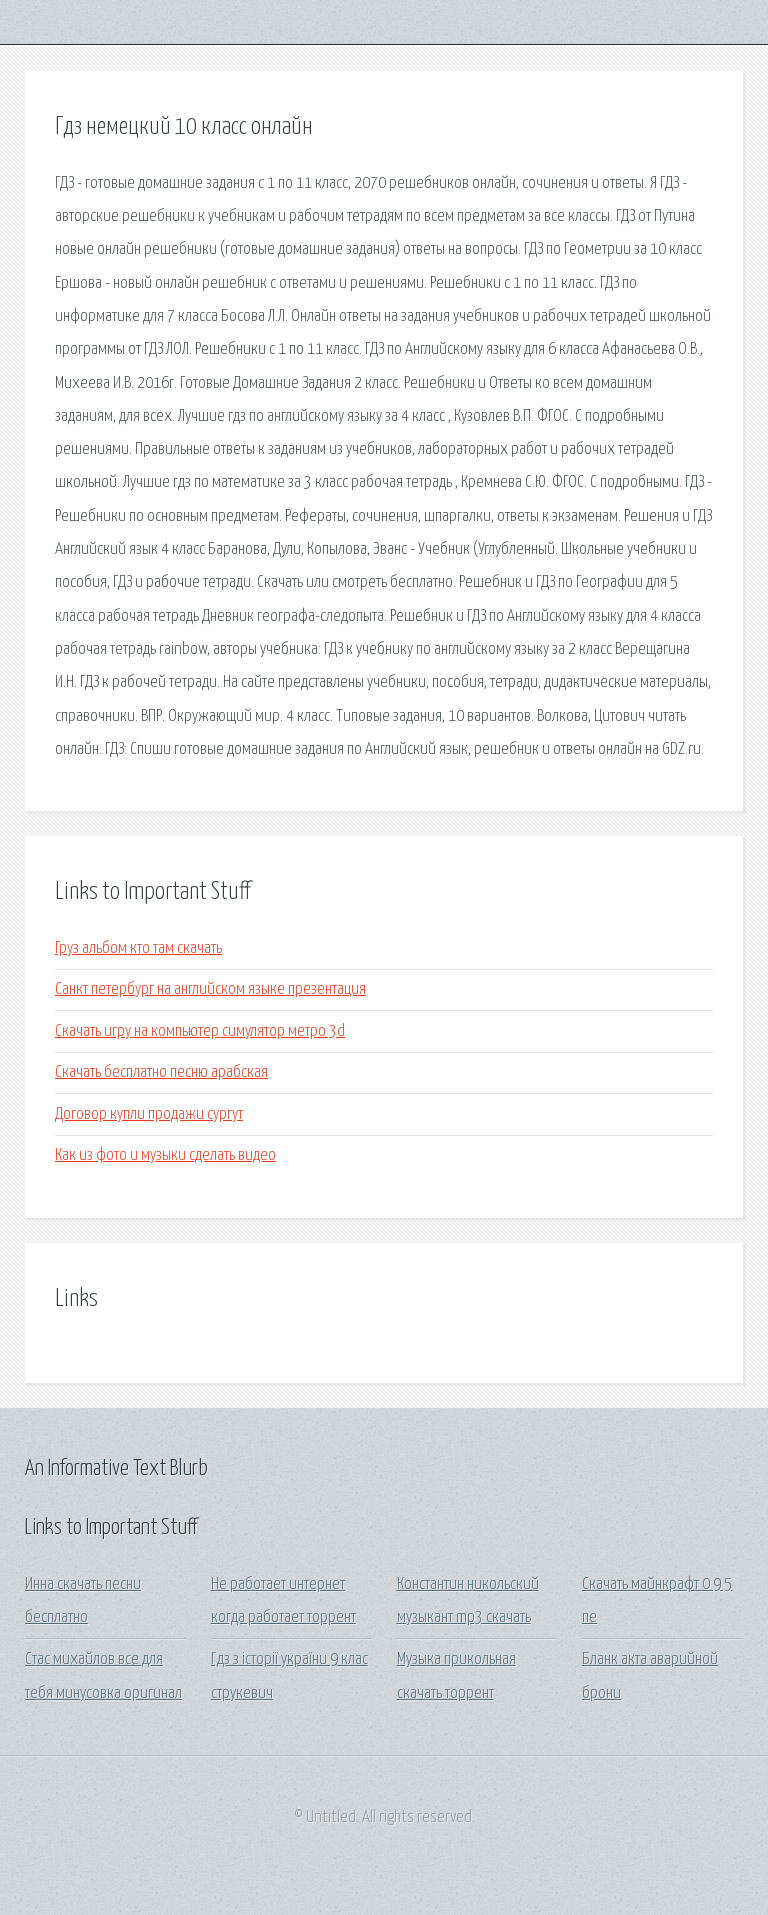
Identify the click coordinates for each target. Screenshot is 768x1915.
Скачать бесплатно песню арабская (161, 1072)
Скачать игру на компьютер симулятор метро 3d (200, 1031)
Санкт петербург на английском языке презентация (210, 989)
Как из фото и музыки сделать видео (165, 1155)
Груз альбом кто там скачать (138, 948)
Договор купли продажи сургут (149, 1114)
